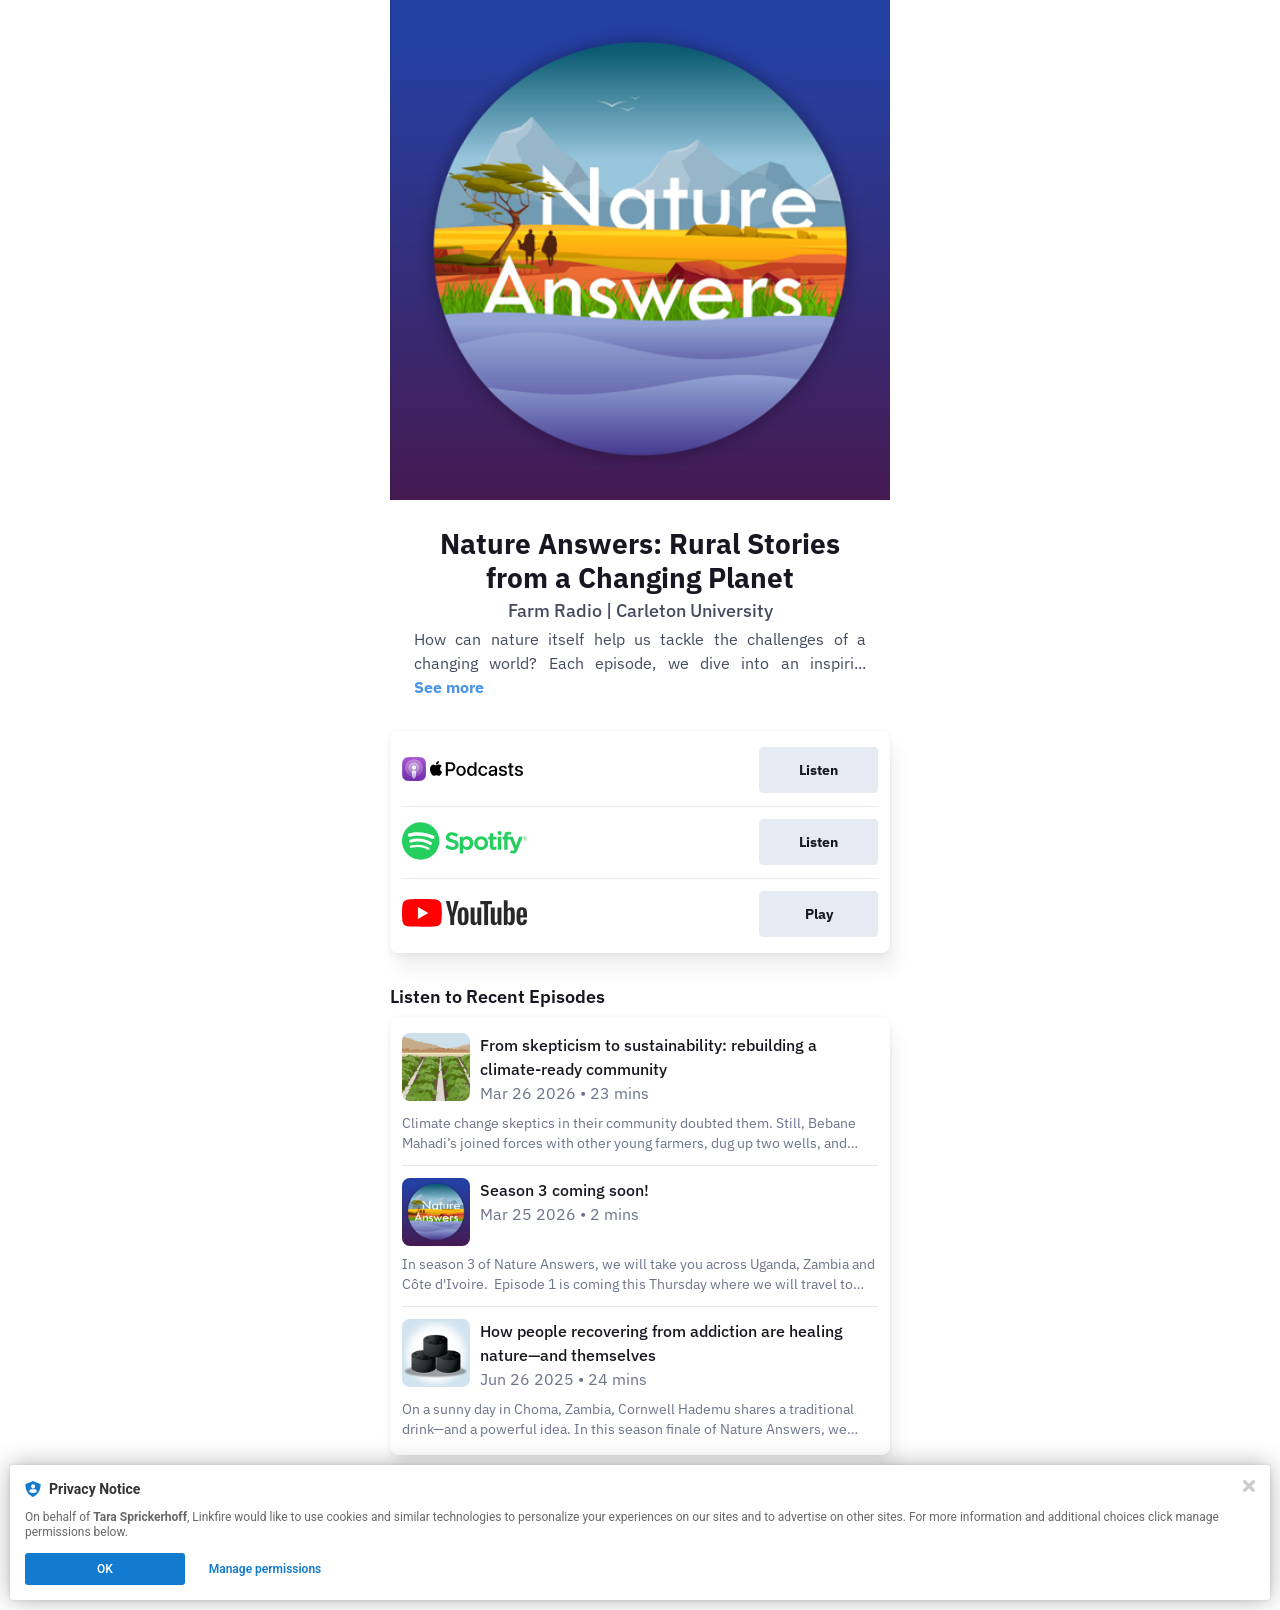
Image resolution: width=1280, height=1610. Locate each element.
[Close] (1249, 1486)
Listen (818, 770)
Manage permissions (265, 1569)
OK (105, 1569)
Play (819, 914)
